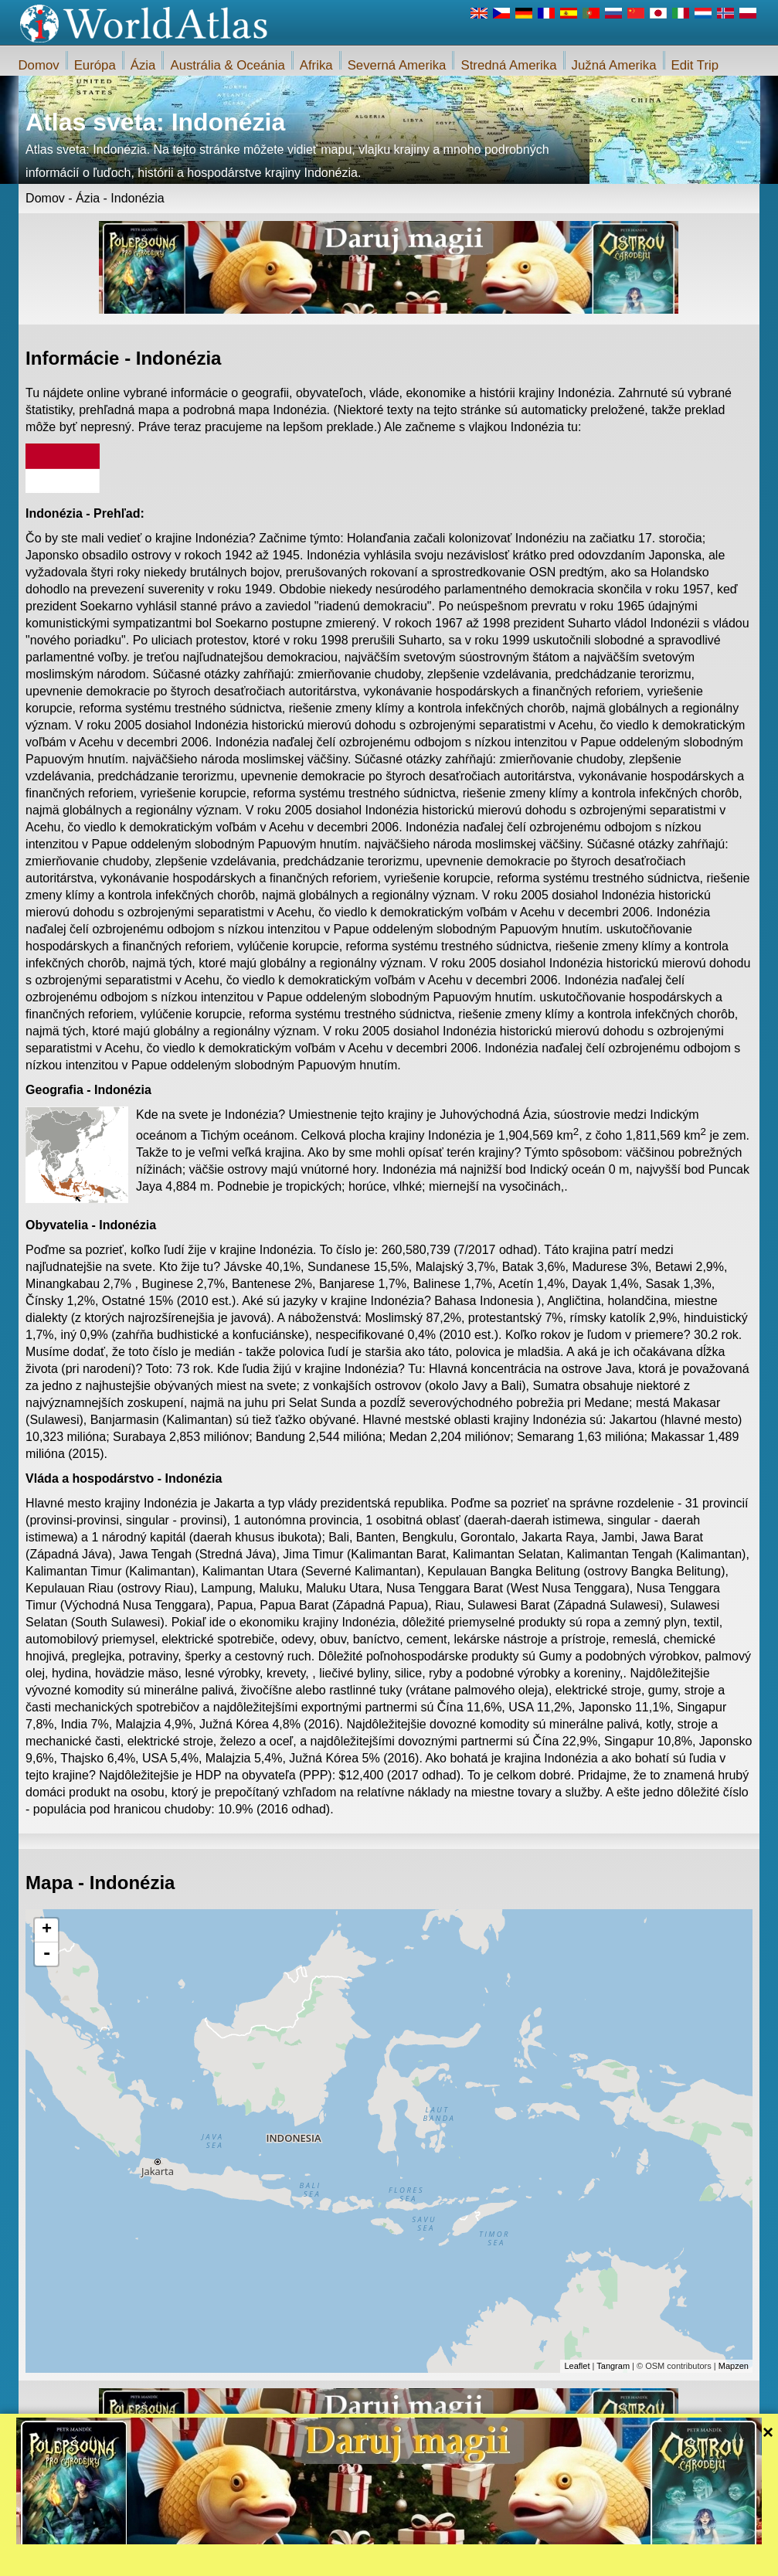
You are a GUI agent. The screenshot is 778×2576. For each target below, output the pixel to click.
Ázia (143, 65)
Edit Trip (695, 65)
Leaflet (576, 2365)
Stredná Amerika (508, 65)
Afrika (316, 65)
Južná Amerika (614, 65)
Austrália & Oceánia (227, 65)
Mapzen (734, 2365)
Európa (95, 65)
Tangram (613, 2365)
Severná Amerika (397, 65)
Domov (39, 65)
